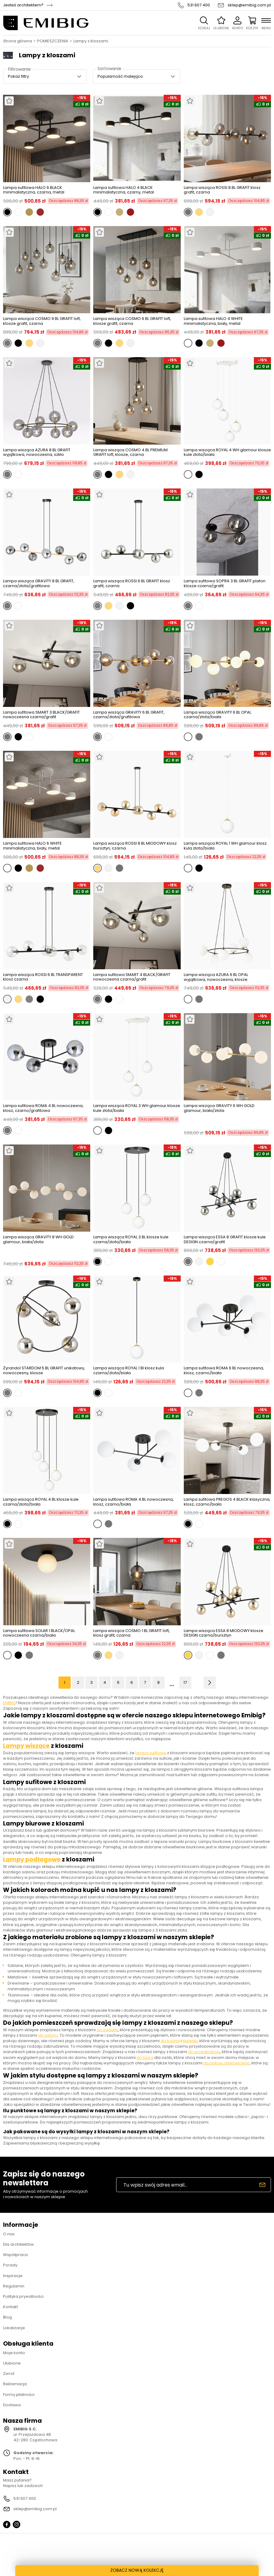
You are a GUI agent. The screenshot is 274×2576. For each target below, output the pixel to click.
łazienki (190, 2041)
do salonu (48, 2035)
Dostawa (12, 2405)
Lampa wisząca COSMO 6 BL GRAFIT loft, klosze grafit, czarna (132, 321)
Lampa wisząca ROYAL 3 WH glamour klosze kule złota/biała (136, 1108)
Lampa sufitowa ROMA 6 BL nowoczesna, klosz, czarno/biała (224, 1370)
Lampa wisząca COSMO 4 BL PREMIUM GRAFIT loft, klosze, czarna (130, 452)
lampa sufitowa (150, 1753)
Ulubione (12, 2363)
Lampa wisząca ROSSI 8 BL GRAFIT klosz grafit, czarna (222, 190)
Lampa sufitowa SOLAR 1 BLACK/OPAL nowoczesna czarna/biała (39, 1633)
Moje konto (14, 2353)
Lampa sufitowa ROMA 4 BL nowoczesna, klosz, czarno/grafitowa (43, 1108)
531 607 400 (198, 5)
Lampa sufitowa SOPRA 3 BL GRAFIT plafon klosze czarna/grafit (224, 583)
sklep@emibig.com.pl (249, 5)
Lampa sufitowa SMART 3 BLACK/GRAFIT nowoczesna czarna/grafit (41, 714)
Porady (10, 2265)
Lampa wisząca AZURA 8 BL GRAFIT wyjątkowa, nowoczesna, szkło (36, 452)
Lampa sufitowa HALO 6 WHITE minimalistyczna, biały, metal (32, 845)
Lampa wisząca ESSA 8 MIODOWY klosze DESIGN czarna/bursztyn (223, 1633)
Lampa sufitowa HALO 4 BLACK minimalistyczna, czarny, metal (123, 190)
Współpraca (15, 2255)
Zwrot (8, 2373)
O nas (9, 2234)
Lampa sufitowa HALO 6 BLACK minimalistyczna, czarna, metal (33, 190)
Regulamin (13, 2286)
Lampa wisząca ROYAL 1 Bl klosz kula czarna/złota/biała (128, 1370)
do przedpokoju (204, 2052)
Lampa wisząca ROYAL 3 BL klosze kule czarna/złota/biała (131, 1239)
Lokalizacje (14, 2328)
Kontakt (10, 2307)
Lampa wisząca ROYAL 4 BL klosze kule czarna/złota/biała (41, 1501)
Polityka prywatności (23, 2296)
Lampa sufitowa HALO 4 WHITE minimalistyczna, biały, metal (213, 321)
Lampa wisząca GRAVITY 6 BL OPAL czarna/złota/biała (217, 714)
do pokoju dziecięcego (226, 2063)
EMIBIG (9, 1703)
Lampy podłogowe (32, 1859)
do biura (145, 2057)
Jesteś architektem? (23, 5)
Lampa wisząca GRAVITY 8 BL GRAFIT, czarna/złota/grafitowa (38, 583)
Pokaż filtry (18, 76)
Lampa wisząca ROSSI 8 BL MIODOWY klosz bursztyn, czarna (135, 845)
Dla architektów (18, 2244)
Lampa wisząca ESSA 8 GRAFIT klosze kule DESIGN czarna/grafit (225, 1239)
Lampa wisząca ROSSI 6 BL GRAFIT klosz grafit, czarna (131, 583)
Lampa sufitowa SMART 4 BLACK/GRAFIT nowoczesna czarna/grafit (131, 977)
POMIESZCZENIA (52, 41)
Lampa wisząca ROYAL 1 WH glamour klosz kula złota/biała (225, 845)
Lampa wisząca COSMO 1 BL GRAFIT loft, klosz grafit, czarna (131, 1633)
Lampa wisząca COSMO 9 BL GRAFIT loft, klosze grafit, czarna (42, 321)
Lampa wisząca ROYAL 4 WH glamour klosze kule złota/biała (227, 452)
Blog (7, 2317)
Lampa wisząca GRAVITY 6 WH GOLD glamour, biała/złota (219, 1108)
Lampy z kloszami (90, 41)
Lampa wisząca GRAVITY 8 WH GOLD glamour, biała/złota (38, 1240)
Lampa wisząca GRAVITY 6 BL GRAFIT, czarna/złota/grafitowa (129, 714)
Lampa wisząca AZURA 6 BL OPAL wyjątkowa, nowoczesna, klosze (216, 977)
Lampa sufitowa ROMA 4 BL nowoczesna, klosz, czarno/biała (133, 1501)
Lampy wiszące (26, 1746)
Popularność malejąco (120, 76)
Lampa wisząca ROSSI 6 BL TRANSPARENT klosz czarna (43, 977)
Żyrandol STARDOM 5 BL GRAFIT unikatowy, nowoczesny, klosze (44, 1370)
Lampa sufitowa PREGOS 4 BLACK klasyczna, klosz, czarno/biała (227, 1501)
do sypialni (107, 2030)
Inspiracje (13, 2276)
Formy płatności (18, 2394)
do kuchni (170, 2041)
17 (185, 1682)
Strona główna (17, 41)
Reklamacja (15, 2384)
